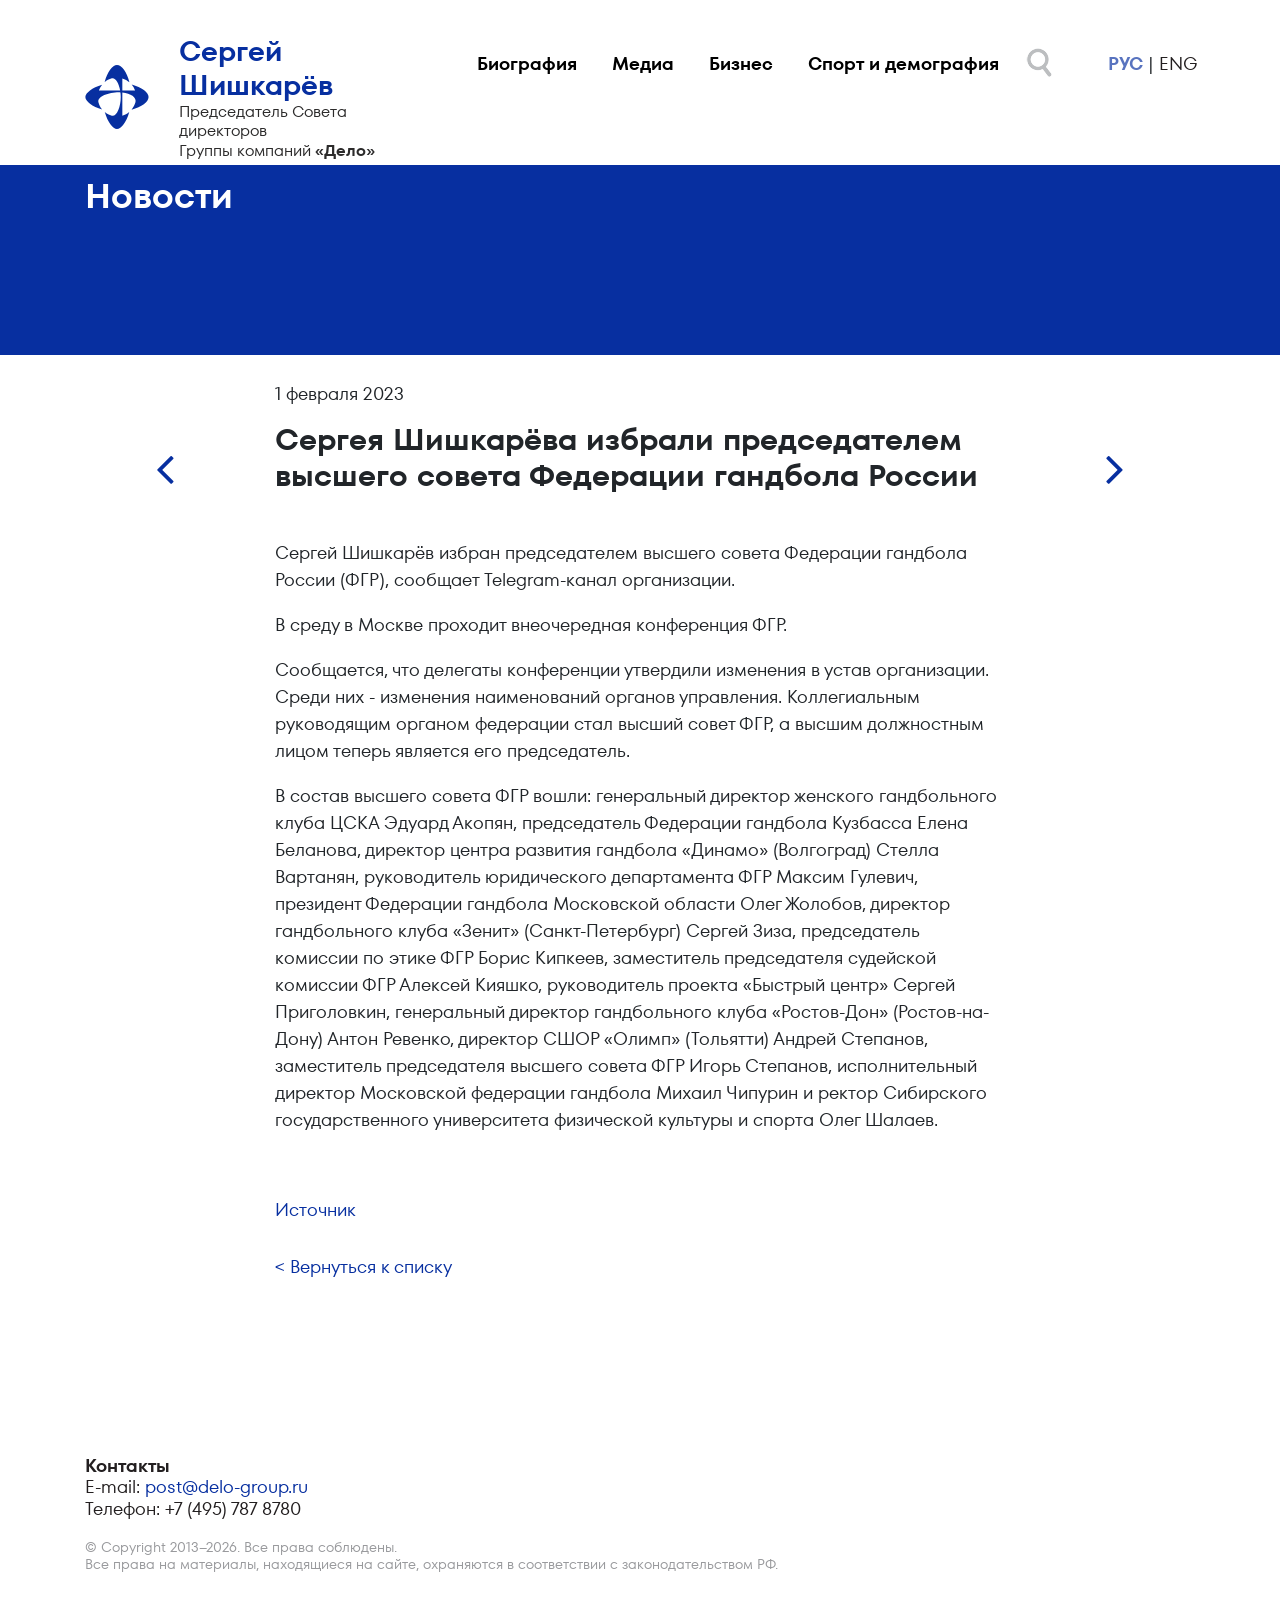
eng (1178, 63)
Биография (527, 63)
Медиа (643, 63)
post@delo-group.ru (226, 1486)
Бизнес (741, 63)
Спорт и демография (903, 63)
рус (1125, 63)
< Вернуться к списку (363, 1266)
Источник (315, 1209)
